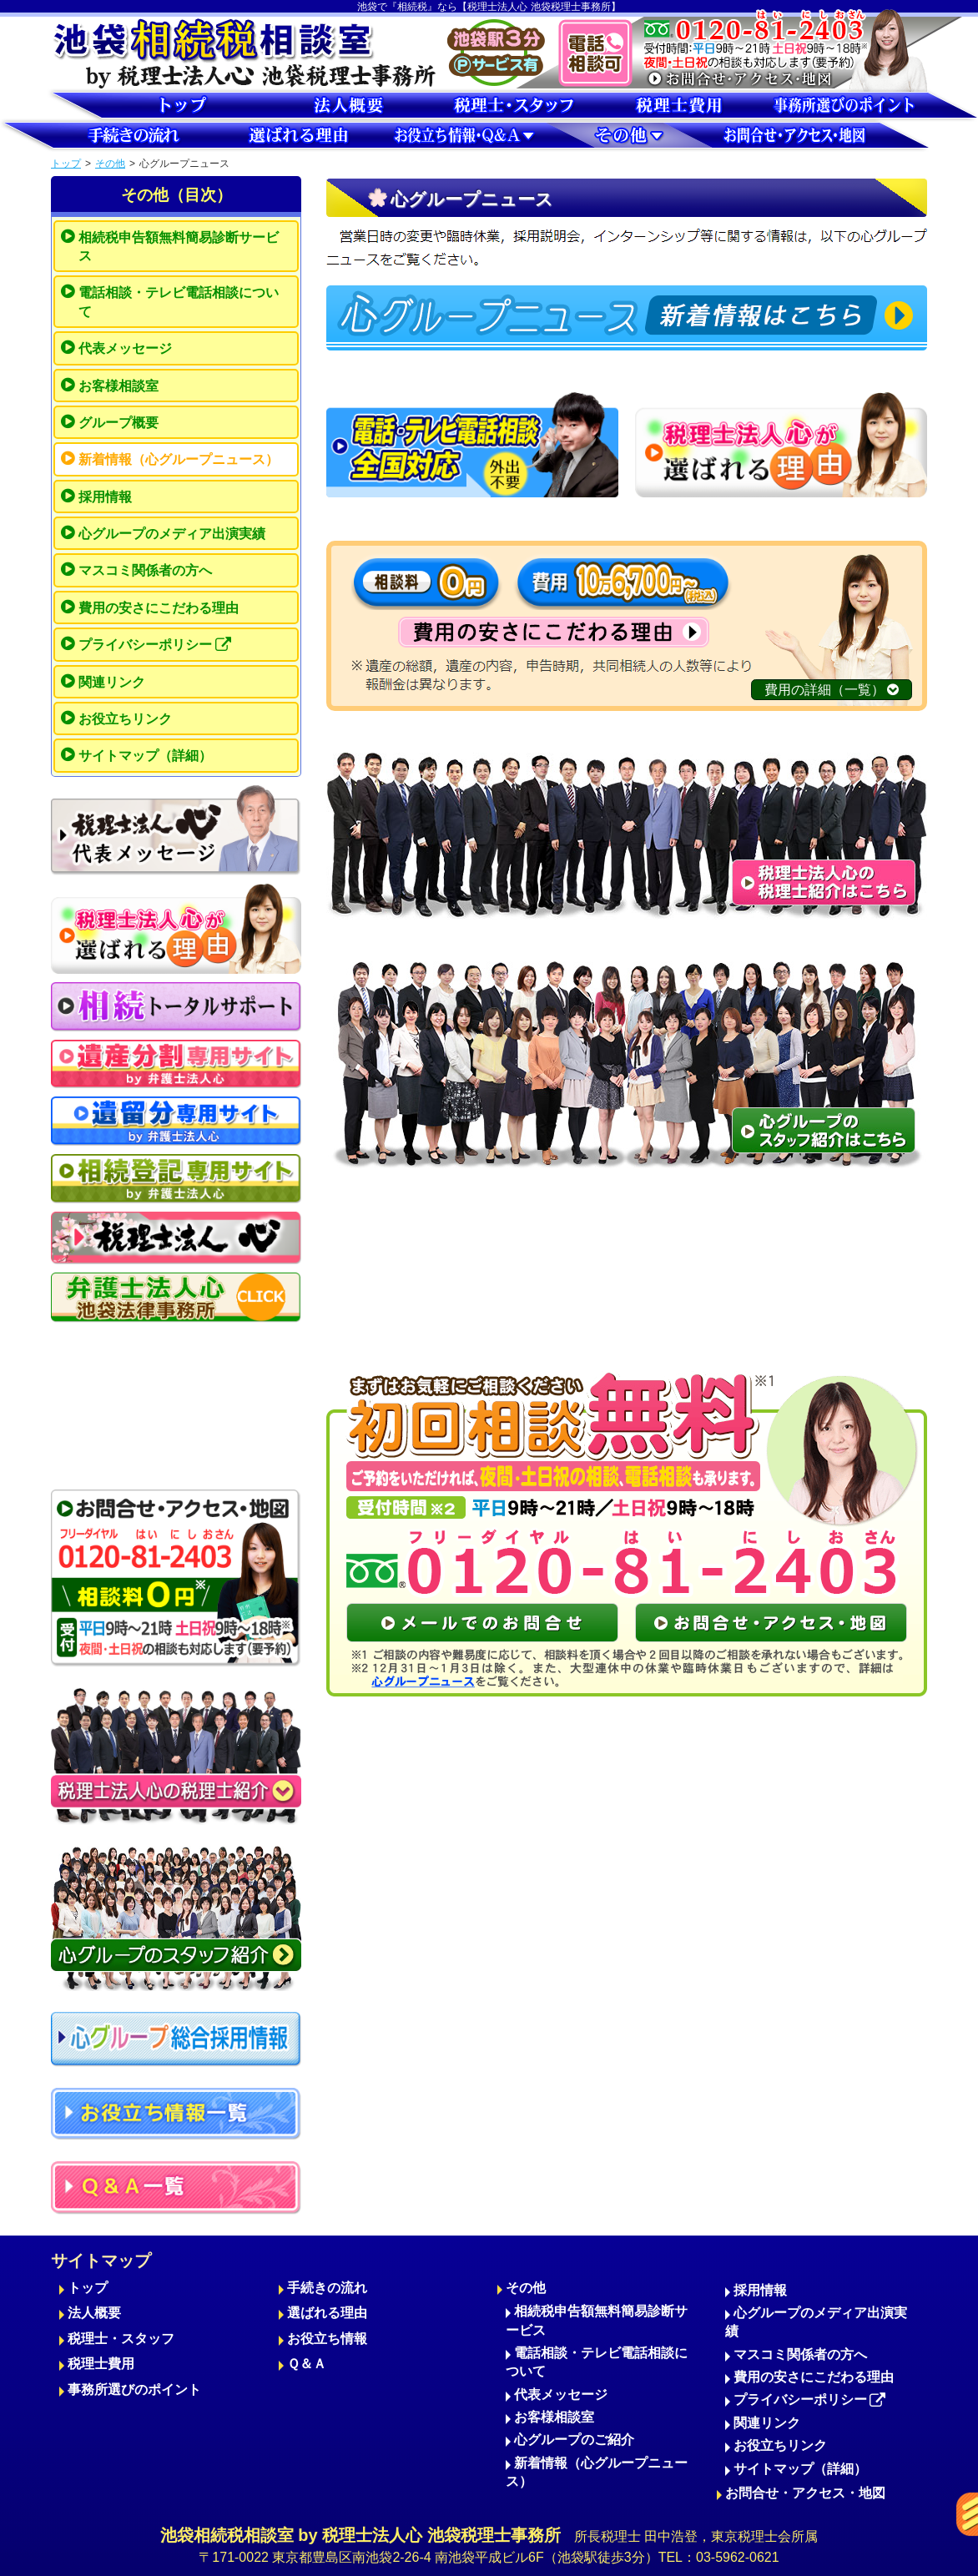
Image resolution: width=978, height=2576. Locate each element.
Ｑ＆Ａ (306, 2364)
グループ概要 (118, 423)
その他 (110, 163)
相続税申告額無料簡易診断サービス (178, 246)
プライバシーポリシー (154, 645)
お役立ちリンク (125, 719)
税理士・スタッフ (121, 2339)
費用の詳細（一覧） (831, 690)
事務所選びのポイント (134, 2389)
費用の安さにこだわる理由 (158, 608)
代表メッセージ (125, 348)
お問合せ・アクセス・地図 (805, 2493)
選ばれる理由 (327, 2313)
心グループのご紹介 (574, 2439)
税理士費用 (101, 2364)
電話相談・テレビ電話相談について (178, 301)
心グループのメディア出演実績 (171, 534)
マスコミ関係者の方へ (145, 570)
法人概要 (94, 2313)
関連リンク (111, 682)
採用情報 (105, 497)
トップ (66, 163)
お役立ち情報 (327, 2339)
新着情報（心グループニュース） (178, 459)
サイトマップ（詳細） (145, 756)
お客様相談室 (118, 386)
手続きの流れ (327, 2288)
